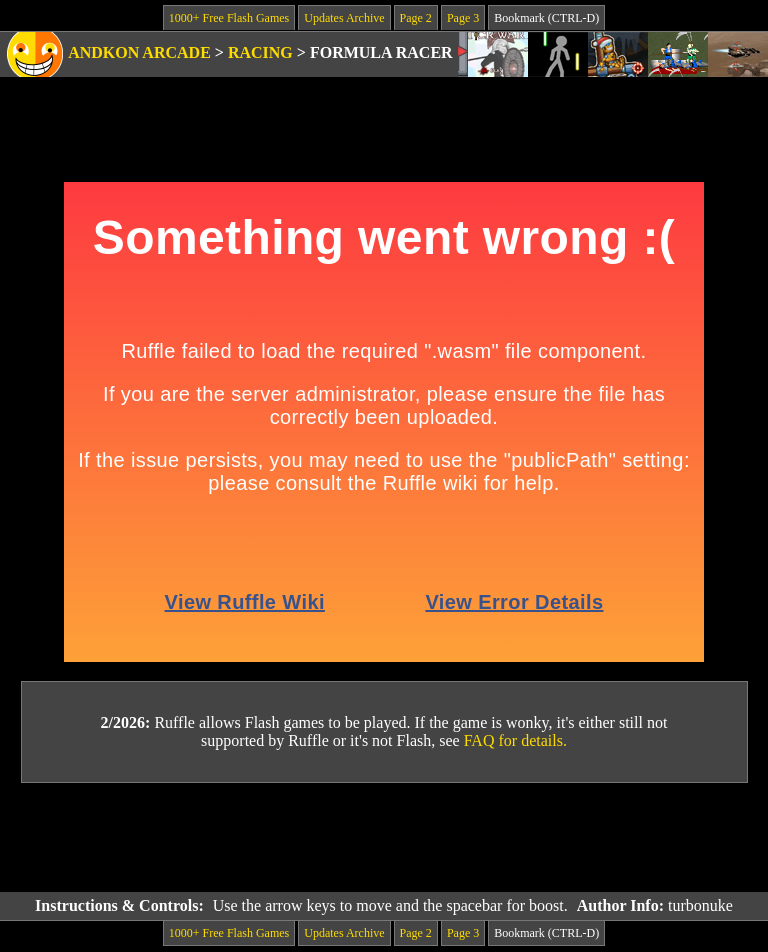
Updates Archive (344, 18)
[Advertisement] (384, 838)
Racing (260, 52)
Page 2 (416, 18)
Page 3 (463, 18)
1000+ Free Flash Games (229, 18)
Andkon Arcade (139, 52)
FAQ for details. (515, 740)
